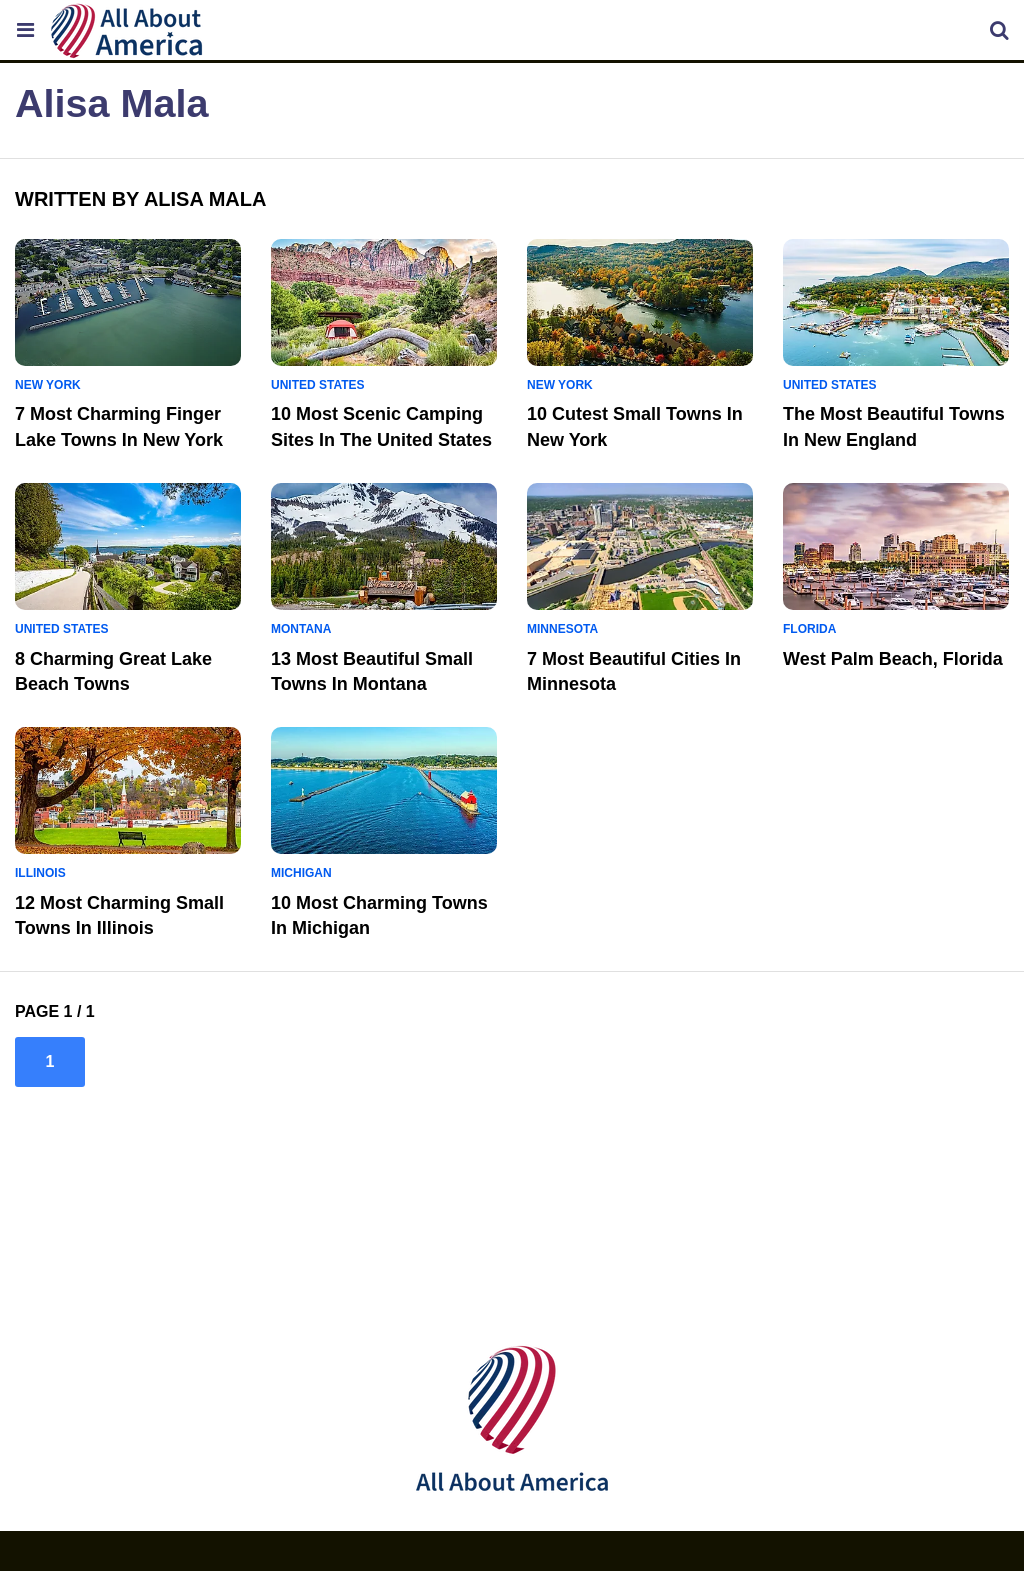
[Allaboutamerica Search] (999, 30)
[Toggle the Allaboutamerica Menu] (25, 30)
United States (318, 385)
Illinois (40, 873)
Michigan (301, 873)
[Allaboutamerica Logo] (132, 30)
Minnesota (562, 629)
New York (48, 385)
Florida (809, 629)
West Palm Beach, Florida (893, 659)
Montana (301, 629)
